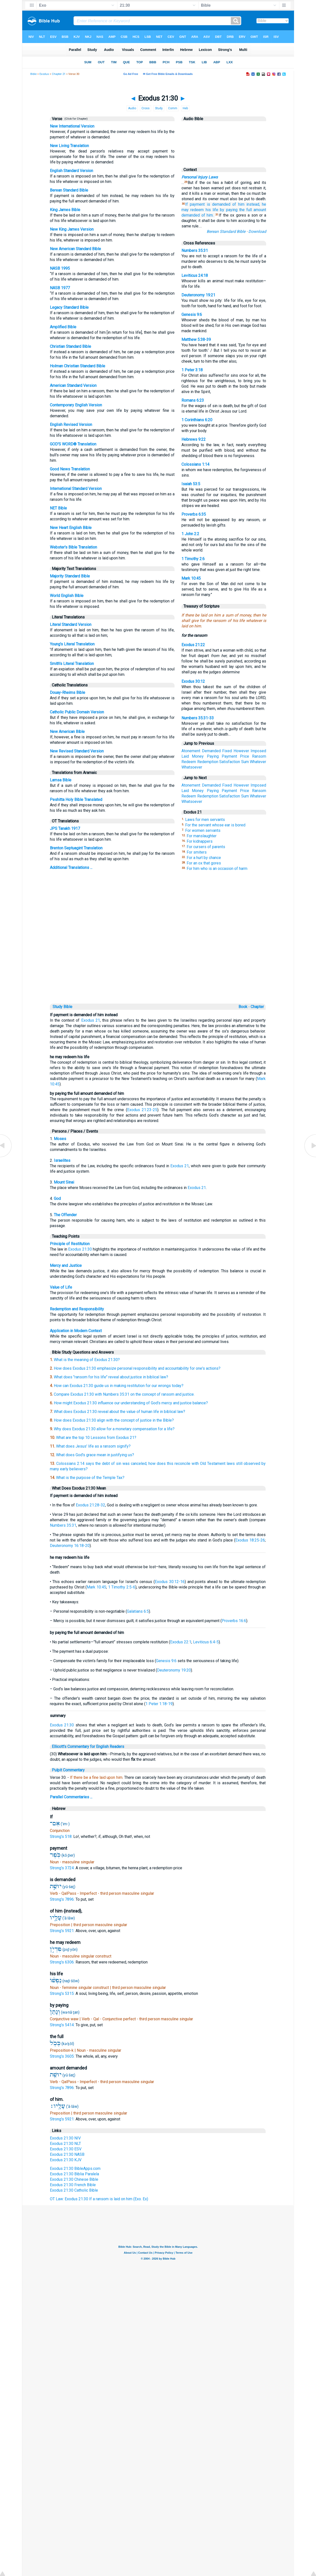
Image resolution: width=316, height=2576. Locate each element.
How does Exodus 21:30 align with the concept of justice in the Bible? (114, 1420)
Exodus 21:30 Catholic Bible (74, 2190)
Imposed (258, 751)
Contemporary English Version (76, 405)
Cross (145, 108)
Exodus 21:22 (193, 644)
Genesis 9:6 (191, 314)
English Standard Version (71, 170)
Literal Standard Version (70, 624)
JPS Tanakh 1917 (65, 828)
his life (212, 209)
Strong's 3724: (63, 1868)
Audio (132, 108)
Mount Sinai (64, 1182)
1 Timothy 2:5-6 (121, 1587)
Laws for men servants (205, 819)
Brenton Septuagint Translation (76, 848)
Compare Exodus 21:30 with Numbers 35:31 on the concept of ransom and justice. (124, 1394)
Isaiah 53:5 (190, 484)
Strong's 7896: (63, 1899)
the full (245, 209)
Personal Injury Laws (199, 177)
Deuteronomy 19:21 (198, 295)
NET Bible (58, 508)
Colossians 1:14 (195, 464)
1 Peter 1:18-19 (159, 1703)
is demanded (218, 204)
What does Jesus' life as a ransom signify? (93, 1446)
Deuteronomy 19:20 (174, 1670)
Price (244, 756)
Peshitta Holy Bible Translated (76, 799)
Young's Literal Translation (72, 644)
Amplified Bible (63, 327)
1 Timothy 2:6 (193, 558)
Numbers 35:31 (194, 250)
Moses (60, 1138)
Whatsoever (191, 767)
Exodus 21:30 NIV (65, 2138)
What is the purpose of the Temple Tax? (90, 1477)
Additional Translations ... (71, 867)
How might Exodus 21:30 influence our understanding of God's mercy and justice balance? (131, 1403)
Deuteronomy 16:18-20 (70, 1545)
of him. (207, 215)
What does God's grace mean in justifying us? (95, 1455)
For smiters (197, 852)
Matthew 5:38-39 (196, 339)
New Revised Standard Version (77, 751)
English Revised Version (71, 424)
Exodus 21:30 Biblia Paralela (74, 2174)
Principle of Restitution (70, 1243)
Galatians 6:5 (138, 1611)
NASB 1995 (60, 268)
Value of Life (61, 1287)
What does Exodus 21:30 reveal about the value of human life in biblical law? (119, 1411)
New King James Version (72, 229)
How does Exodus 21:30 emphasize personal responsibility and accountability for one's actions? (137, 1368)
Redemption (207, 761)
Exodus (44, 74)
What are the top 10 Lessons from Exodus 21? (96, 1437)
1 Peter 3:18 (192, 370)
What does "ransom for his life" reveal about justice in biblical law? (111, 1377)
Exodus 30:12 (193, 681)
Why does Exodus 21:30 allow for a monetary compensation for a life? (114, 1429)
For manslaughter (202, 836)
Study (158, 108)
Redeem (188, 761)
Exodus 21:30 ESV (65, 2149)
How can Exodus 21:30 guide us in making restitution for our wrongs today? (118, 1385)
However (241, 751)
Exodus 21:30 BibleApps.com (75, 2168)
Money (198, 756)
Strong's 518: (61, 1836)
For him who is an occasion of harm (217, 868)
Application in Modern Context (76, 1330)
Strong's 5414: (63, 2025)
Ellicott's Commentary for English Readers (88, 1746)
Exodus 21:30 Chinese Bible (74, 2179)
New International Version (72, 126)
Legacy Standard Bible (69, 307)
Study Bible (62, 1006)
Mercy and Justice (66, 1265)
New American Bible (67, 731)
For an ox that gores (204, 863)
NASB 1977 (60, 288)
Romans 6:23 (192, 400)
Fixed (227, 751)
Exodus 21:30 (80, 1249)
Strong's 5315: (63, 1993)
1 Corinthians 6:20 (196, 420)
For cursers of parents (206, 846)
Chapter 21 (58, 74)
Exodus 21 (90, 1020)
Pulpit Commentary (68, 1770)
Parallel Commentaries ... (71, 1797)
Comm (172, 108)
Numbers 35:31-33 (197, 718)
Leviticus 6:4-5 (206, 1642)
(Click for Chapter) (75, 118)
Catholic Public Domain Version (77, 712)
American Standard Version (73, 385)
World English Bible (66, 595)
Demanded (211, 751)
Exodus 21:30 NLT (65, 2143)
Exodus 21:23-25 (142, 1109)
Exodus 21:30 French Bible (73, 2184)
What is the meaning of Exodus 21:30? (87, 1359)
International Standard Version (76, 488)
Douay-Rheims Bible (67, 692)
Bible (33, 74)
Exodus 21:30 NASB (67, 2154)
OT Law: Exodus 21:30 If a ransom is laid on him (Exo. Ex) (99, 2199)
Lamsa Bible (60, 780)
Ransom (259, 756)
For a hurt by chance (204, 857)
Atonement (190, 751)
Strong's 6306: (63, 1962)
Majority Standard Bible (70, 576)
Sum (245, 761)
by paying (228, 209)
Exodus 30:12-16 (170, 1581)
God (57, 1198)
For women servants (202, 830)
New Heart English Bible (71, 527)
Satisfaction (229, 761)
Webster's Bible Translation (73, 547)
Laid (185, 756)
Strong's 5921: (63, 1930)
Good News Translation (70, 469)
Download (257, 231)
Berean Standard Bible (69, 190)
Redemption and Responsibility (77, 1309)
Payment (229, 756)
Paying (213, 756)
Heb (185, 108)
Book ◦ (244, 1006)
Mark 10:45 (191, 578)
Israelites (62, 1160)
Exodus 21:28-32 (90, 1505)
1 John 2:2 (190, 533)
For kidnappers (200, 841)
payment (197, 204)
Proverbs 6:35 (193, 514)
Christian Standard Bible (70, 346)
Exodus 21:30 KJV (65, 2160)
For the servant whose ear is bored (215, 825)
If (186, 204)
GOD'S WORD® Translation (73, 444)
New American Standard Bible (75, 248)
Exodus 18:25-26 (250, 1540)
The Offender (65, 1214)
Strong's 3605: (63, 2056)
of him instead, (246, 204)
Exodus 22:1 (180, 1642)
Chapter (258, 1006)
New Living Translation (69, 145)
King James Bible (65, 209)
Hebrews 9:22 (193, 439)
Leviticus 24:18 (194, 275)
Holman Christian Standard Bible (77, 366)
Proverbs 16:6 (234, 1620)
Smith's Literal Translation (72, 663)
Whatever (258, 761)
